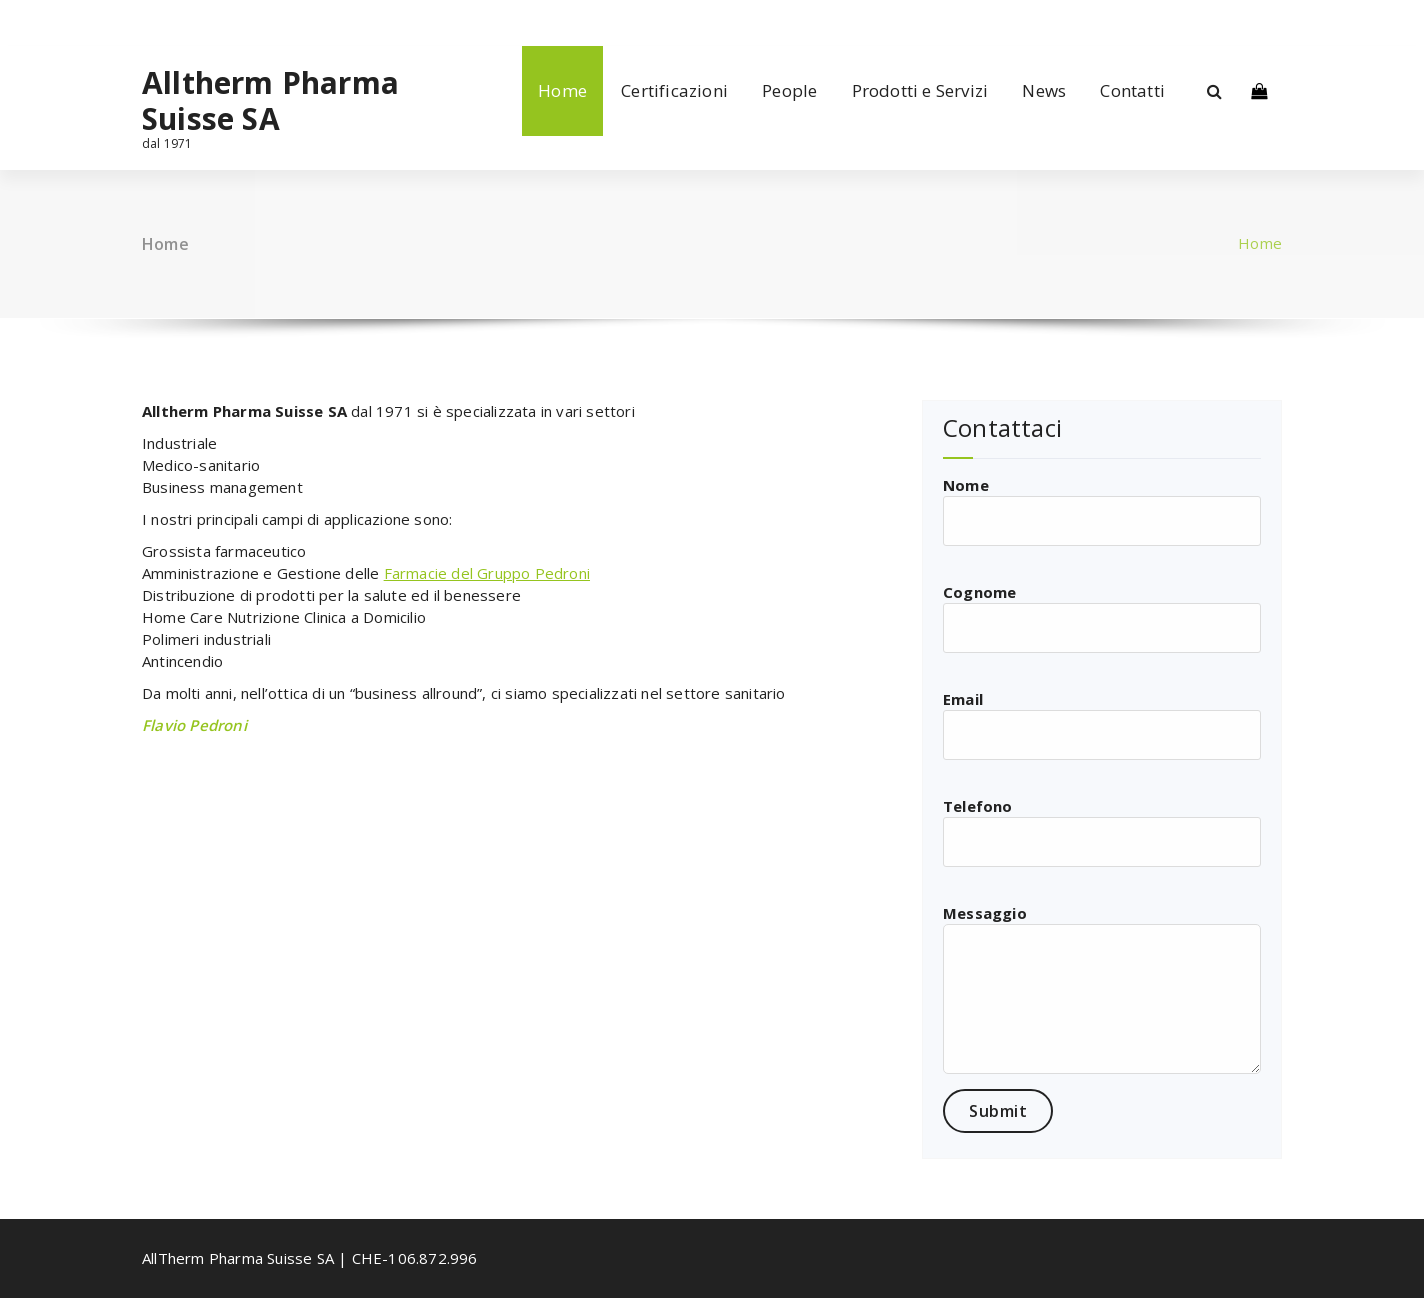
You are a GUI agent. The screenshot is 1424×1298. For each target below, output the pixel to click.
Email (1102, 724)
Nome (1102, 510)
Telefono (1102, 831)
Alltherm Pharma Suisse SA (270, 101)
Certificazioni (674, 90)
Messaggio (1102, 988)
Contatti (1132, 90)
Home (562, 90)
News (1044, 90)
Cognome (1102, 617)
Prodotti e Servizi (920, 90)
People (789, 90)
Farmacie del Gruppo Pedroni (487, 573)
